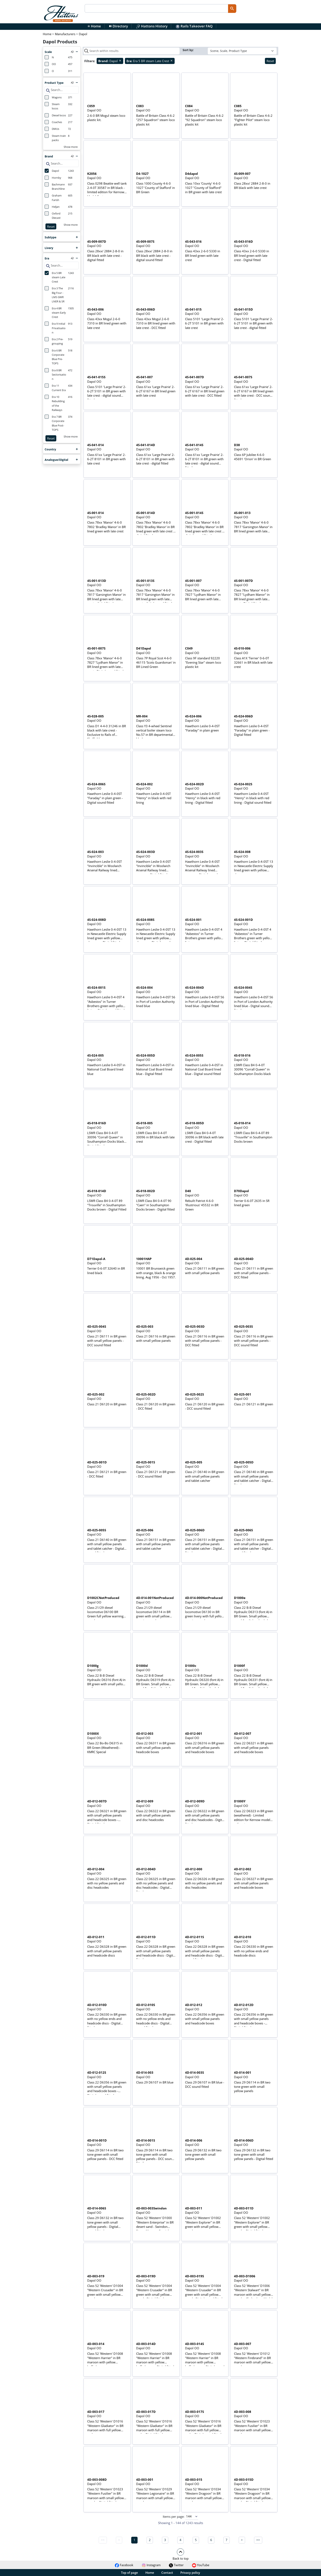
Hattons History (151, 26)
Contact (167, 2572)
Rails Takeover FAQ (194, 26)
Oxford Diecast (53, 215)
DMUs (52, 129)
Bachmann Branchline (55, 186)
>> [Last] (258, 2540)
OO (50, 64)
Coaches (53, 122)
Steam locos (52, 106)
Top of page (129, 2572)
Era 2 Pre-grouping (54, 341)
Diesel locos (55, 115)
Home (94, 26)
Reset (51, 226)
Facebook (124, 2565)
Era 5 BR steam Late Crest (55, 277)
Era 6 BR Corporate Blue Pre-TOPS (54, 356)
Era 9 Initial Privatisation (55, 328)
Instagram (151, 2565)
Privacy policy (190, 2572)
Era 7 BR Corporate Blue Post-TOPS (54, 423)
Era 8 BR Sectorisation (55, 374)
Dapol (52, 171)
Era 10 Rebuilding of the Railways (55, 403)
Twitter (176, 2565)
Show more (71, 147)
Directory (118, 26)
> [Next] (242, 2540)
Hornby (53, 178)
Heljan (52, 207)
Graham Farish (53, 197)
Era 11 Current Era (55, 388)
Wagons (53, 97)
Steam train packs (55, 138)
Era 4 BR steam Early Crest (55, 312)
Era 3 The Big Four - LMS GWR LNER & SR (54, 294)
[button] (180, 2554)
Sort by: (188, 50)
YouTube (200, 2565)
